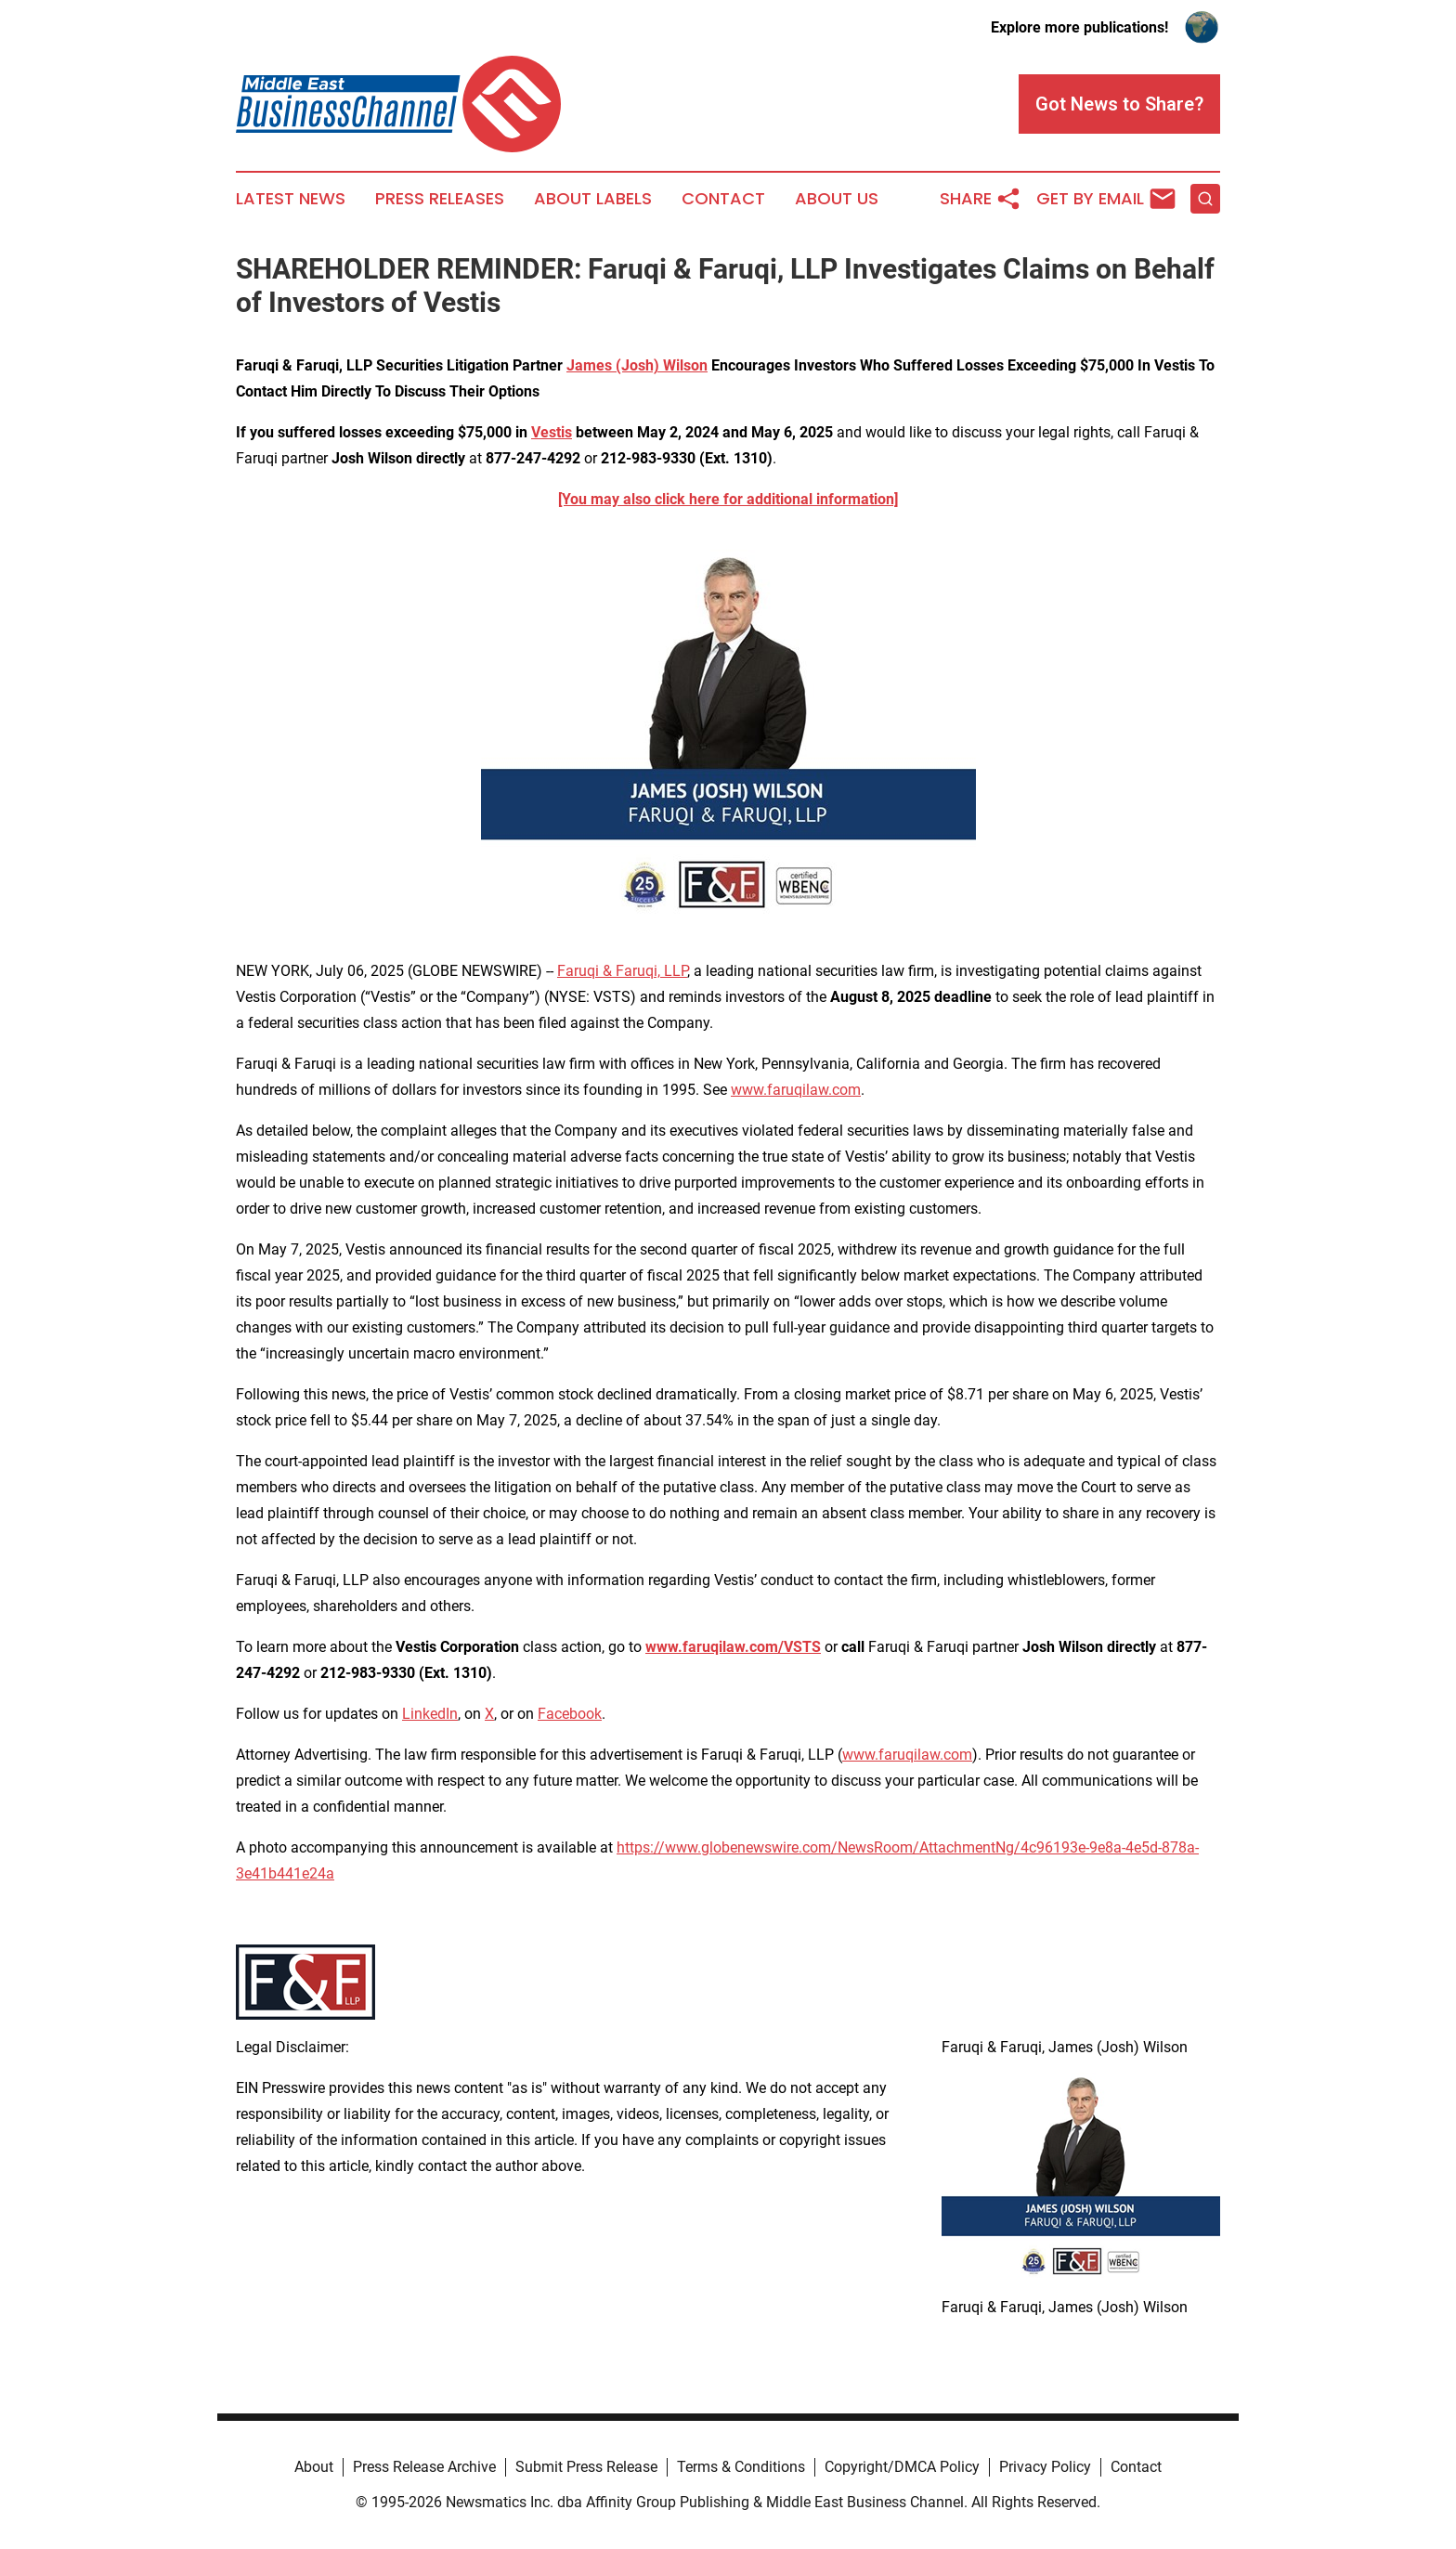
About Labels (593, 199)
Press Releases (439, 199)
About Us (836, 199)
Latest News (290, 199)
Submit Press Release (586, 2467)
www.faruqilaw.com (796, 1090)
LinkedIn (430, 1714)
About (313, 2467)
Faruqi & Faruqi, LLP (622, 971)
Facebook (570, 1714)
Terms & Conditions (741, 2467)
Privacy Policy (1045, 2467)
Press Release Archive (424, 2467)
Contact (723, 199)
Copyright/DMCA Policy (902, 2467)
